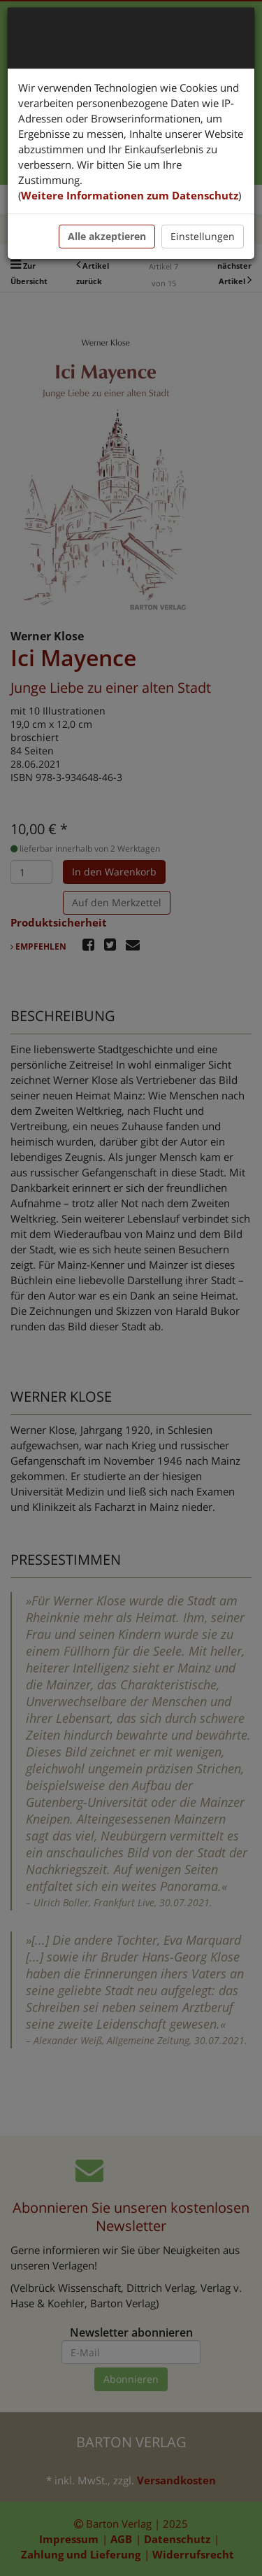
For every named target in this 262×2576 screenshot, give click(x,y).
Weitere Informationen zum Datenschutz (129, 195)
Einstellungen (202, 236)
